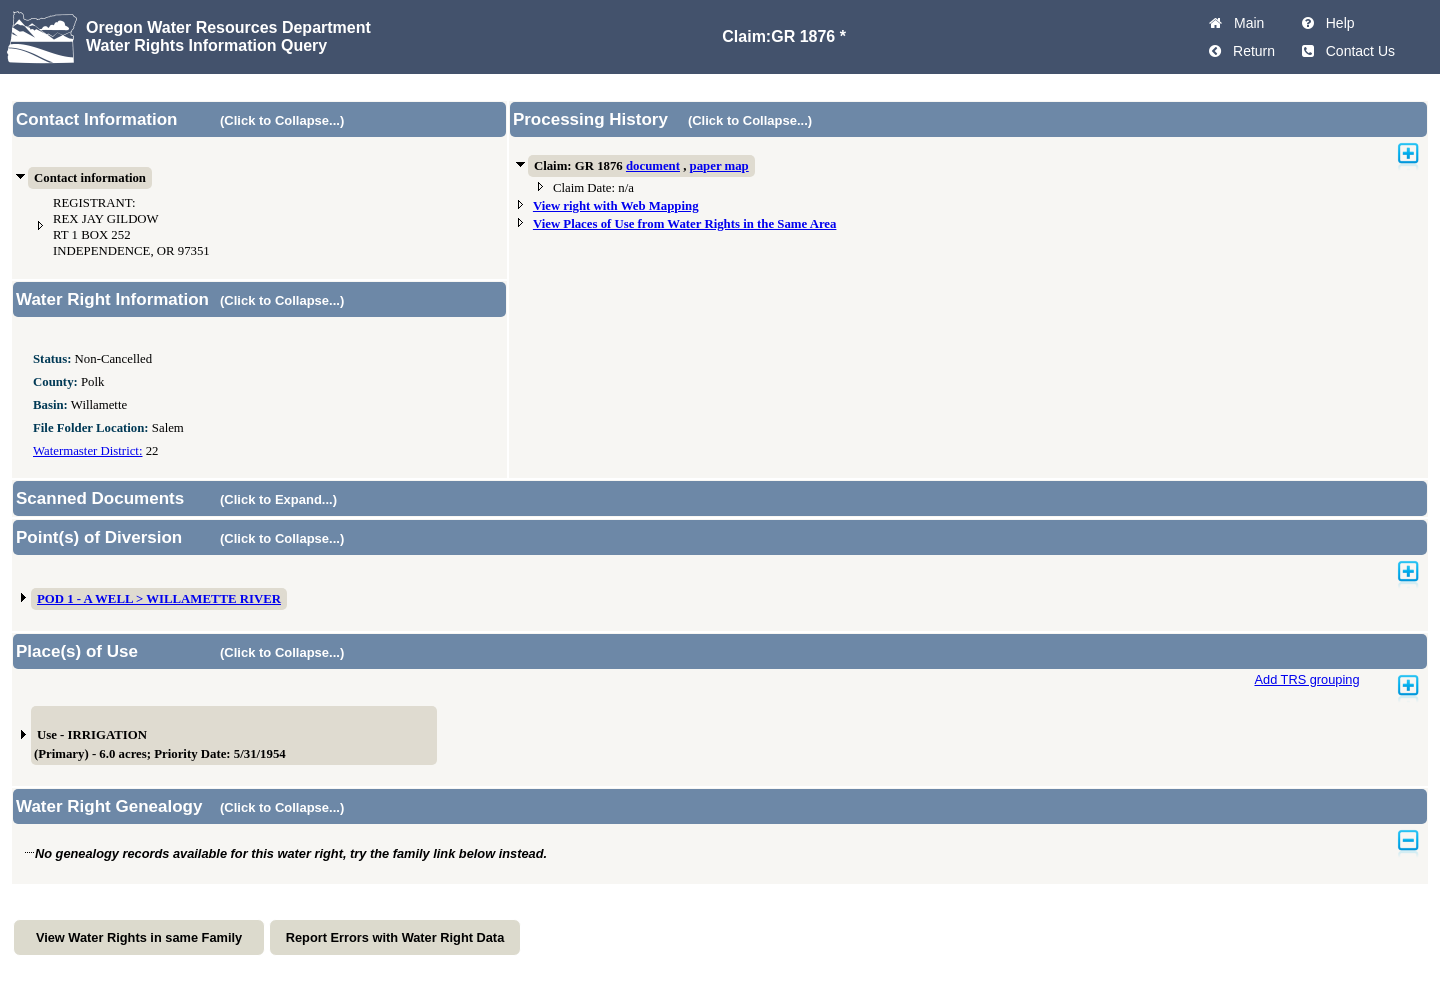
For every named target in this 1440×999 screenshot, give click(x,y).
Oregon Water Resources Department (228, 27)
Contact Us (1356, 51)
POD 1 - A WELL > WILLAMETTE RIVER (159, 599)
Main (1245, 23)
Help (1336, 23)
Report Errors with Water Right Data (395, 937)
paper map (719, 166)
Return (1250, 51)
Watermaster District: (87, 451)
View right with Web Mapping (616, 206)
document (653, 166)
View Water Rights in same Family (139, 937)
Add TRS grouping (1306, 679)
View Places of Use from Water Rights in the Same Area (685, 224)
